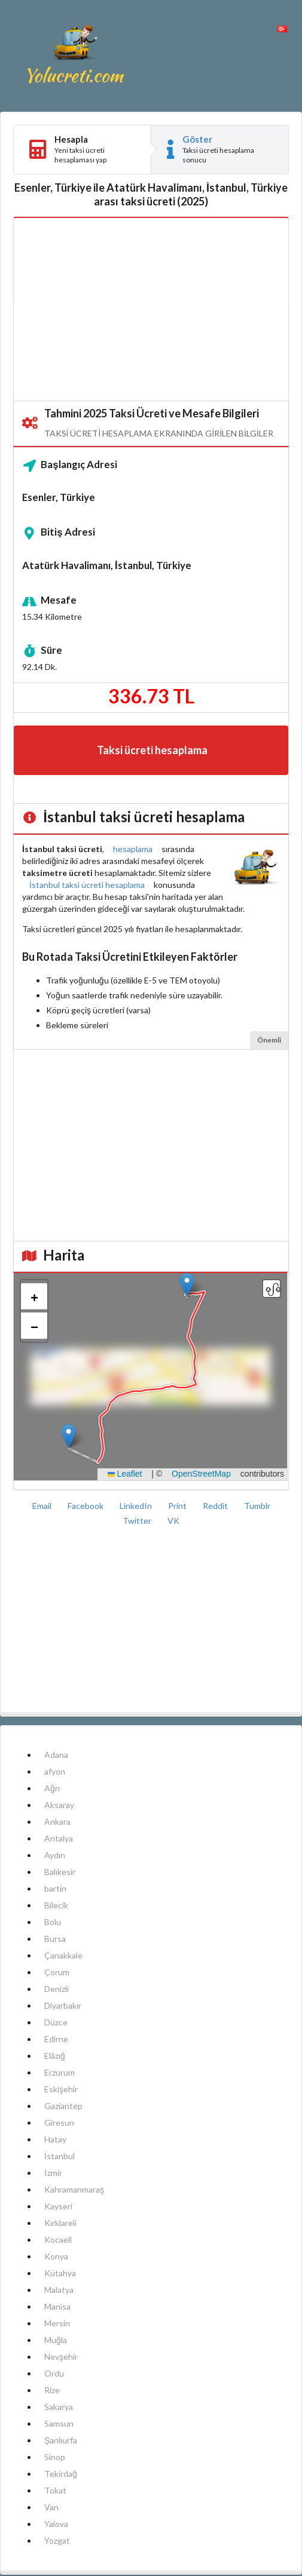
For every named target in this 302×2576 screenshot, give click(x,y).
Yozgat (57, 2540)
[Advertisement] (151, 310)
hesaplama (132, 849)
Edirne (56, 2039)
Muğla (55, 2340)
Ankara (57, 1821)
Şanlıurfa (60, 2440)
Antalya (58, 1838)
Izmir (53, 2173)
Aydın (54, 1855)
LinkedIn (137, 1506)
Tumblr (257, 1506)
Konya (56, 2256)
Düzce (56, 2022)
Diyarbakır (62, 2005)
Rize (52, 2390)
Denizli (56, 1989)
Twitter (138, 1521)
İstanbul (59, 2156)
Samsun (59, 2423)
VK (173, 1521)
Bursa (55, 1938)
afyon (54, 1771)
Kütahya (60, 2273)
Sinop (54, 2457)
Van (51, 2507)
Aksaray (59, 1805)
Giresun (59, 2122)
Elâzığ (54, 2056)
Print (178, 1506)
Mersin (57, 2323)
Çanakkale (63, 1955)
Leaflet (125, 1473)
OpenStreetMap (201, 1473)
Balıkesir (59, 1872)
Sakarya (58, 2407)
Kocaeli (58, 2239)
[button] (186, 1284)
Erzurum (59, 2072)
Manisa (57, 2306)
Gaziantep (63, 2106)
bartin (55, 1888)
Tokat (55, 2490)
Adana (56, 1755)
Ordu (54, 2373)
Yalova (56, 2524)
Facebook (86, 1506)
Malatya (59, 2290)
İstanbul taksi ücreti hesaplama (87, 885)
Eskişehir (61, 2089)
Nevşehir (61, 2356)
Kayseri (58, 2206)
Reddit (216, 1506)
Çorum (56, 1972)
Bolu (52, 1922)
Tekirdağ (60, 2474)
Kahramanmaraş (74, 2189)
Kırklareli (60, 2223)
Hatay (55, 2139)
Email (42, 1506)
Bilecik (56, 1905)
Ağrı (52, 1788)
